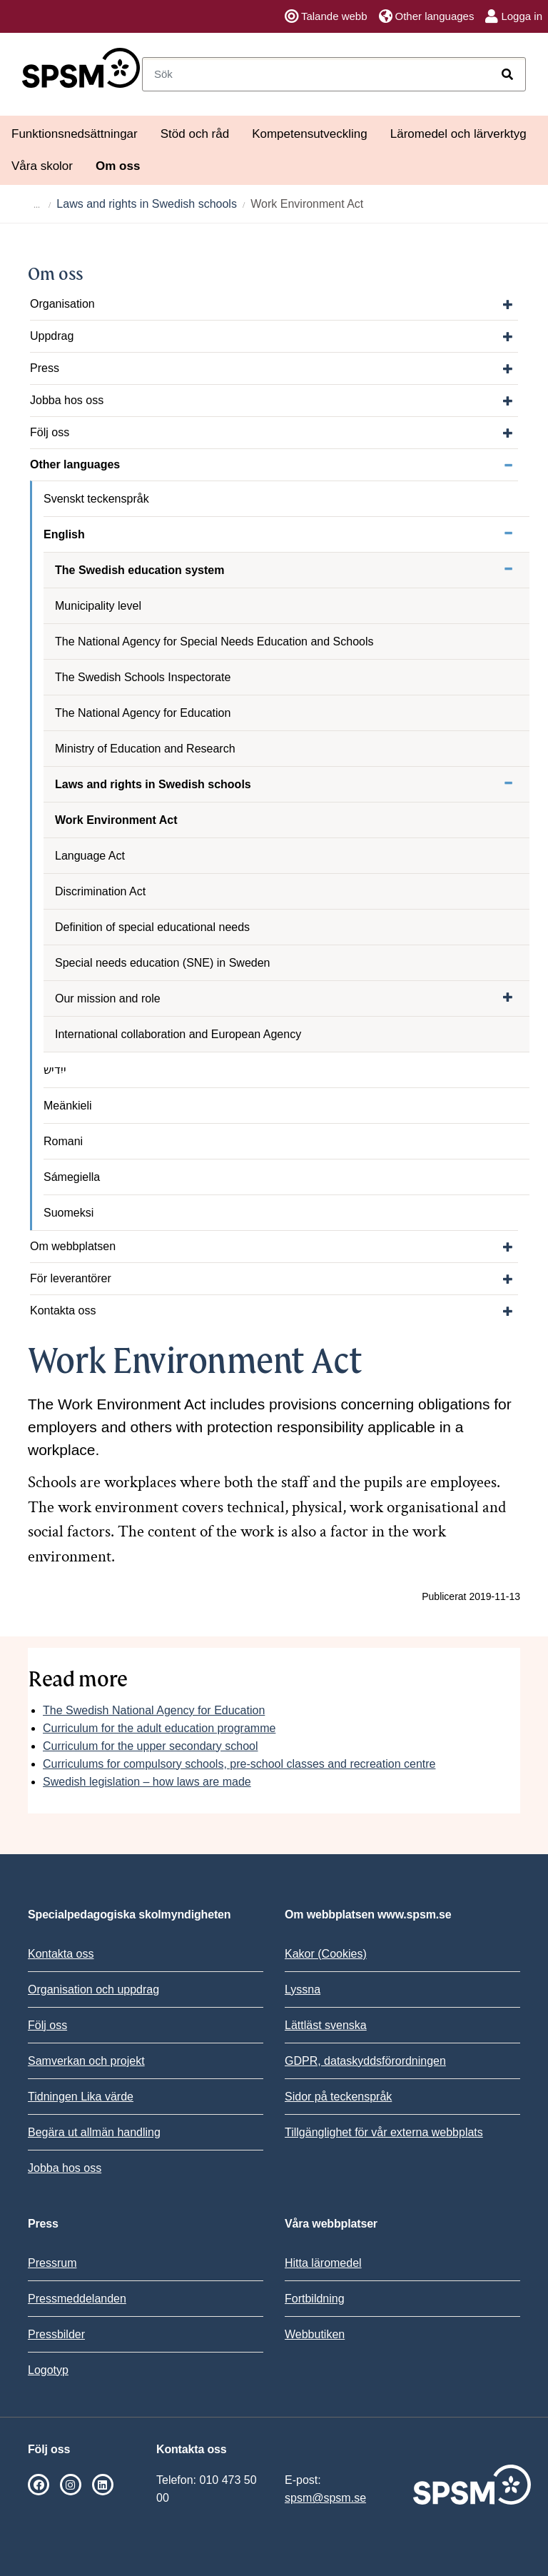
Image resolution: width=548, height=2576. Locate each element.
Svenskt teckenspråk (96, 499)
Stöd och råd (195, 134)
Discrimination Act (100, 891)
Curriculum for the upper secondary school (150, 1746)
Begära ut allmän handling (94, 2132)
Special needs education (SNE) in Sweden (162, 963)
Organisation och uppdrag (93, 1989)
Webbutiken (315, 2334)
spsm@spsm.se (325, 2498)
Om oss (118, 166)
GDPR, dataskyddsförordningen (365, 2061)
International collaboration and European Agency (178, 1034)
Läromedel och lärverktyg (458, 134)
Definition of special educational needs (152, 927)
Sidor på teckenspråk (338, 2097)
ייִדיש (55, 1070)
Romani (63, 1141)
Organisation (62, 304)
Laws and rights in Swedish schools (146, 204)
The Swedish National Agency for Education (154, 1710)
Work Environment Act (116, 820)
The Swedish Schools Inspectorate (142, 677)
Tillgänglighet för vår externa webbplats (384, 2132)
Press (44, 368)
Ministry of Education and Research (145, 749)
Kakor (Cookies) (326, 1954)
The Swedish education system (139, 570)
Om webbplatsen (73, 1246)
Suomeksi (68, 1213)
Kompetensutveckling (309, 134)
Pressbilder (56, 2334)
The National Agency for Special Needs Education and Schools (214, 641)
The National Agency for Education (142, 713)
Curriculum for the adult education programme (159, 1728)
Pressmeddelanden (77, 2299)
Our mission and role (108, 998)
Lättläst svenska (326, 2025)
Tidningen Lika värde (80, 2097)
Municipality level (98, 606)
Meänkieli (68, 1106)
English (64, 534)
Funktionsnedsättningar (74, 134)
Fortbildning (315, 2299)
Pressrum (52, 2263)
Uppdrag (51, 336)
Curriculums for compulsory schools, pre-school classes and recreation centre (239, 1764)
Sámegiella (72, 1177)
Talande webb (326, 16)
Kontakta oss (63, 1310)
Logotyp (48, 2370)
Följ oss (49, 432)
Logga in (513, 16)
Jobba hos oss (66, 400)
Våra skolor (42, 166)
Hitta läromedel (323, 2263)
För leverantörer (70, 1278)
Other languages (427, 16)
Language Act (90, 856)
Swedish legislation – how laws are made (147, 1782)
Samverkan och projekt (86, 2061)
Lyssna (302, 1989)
